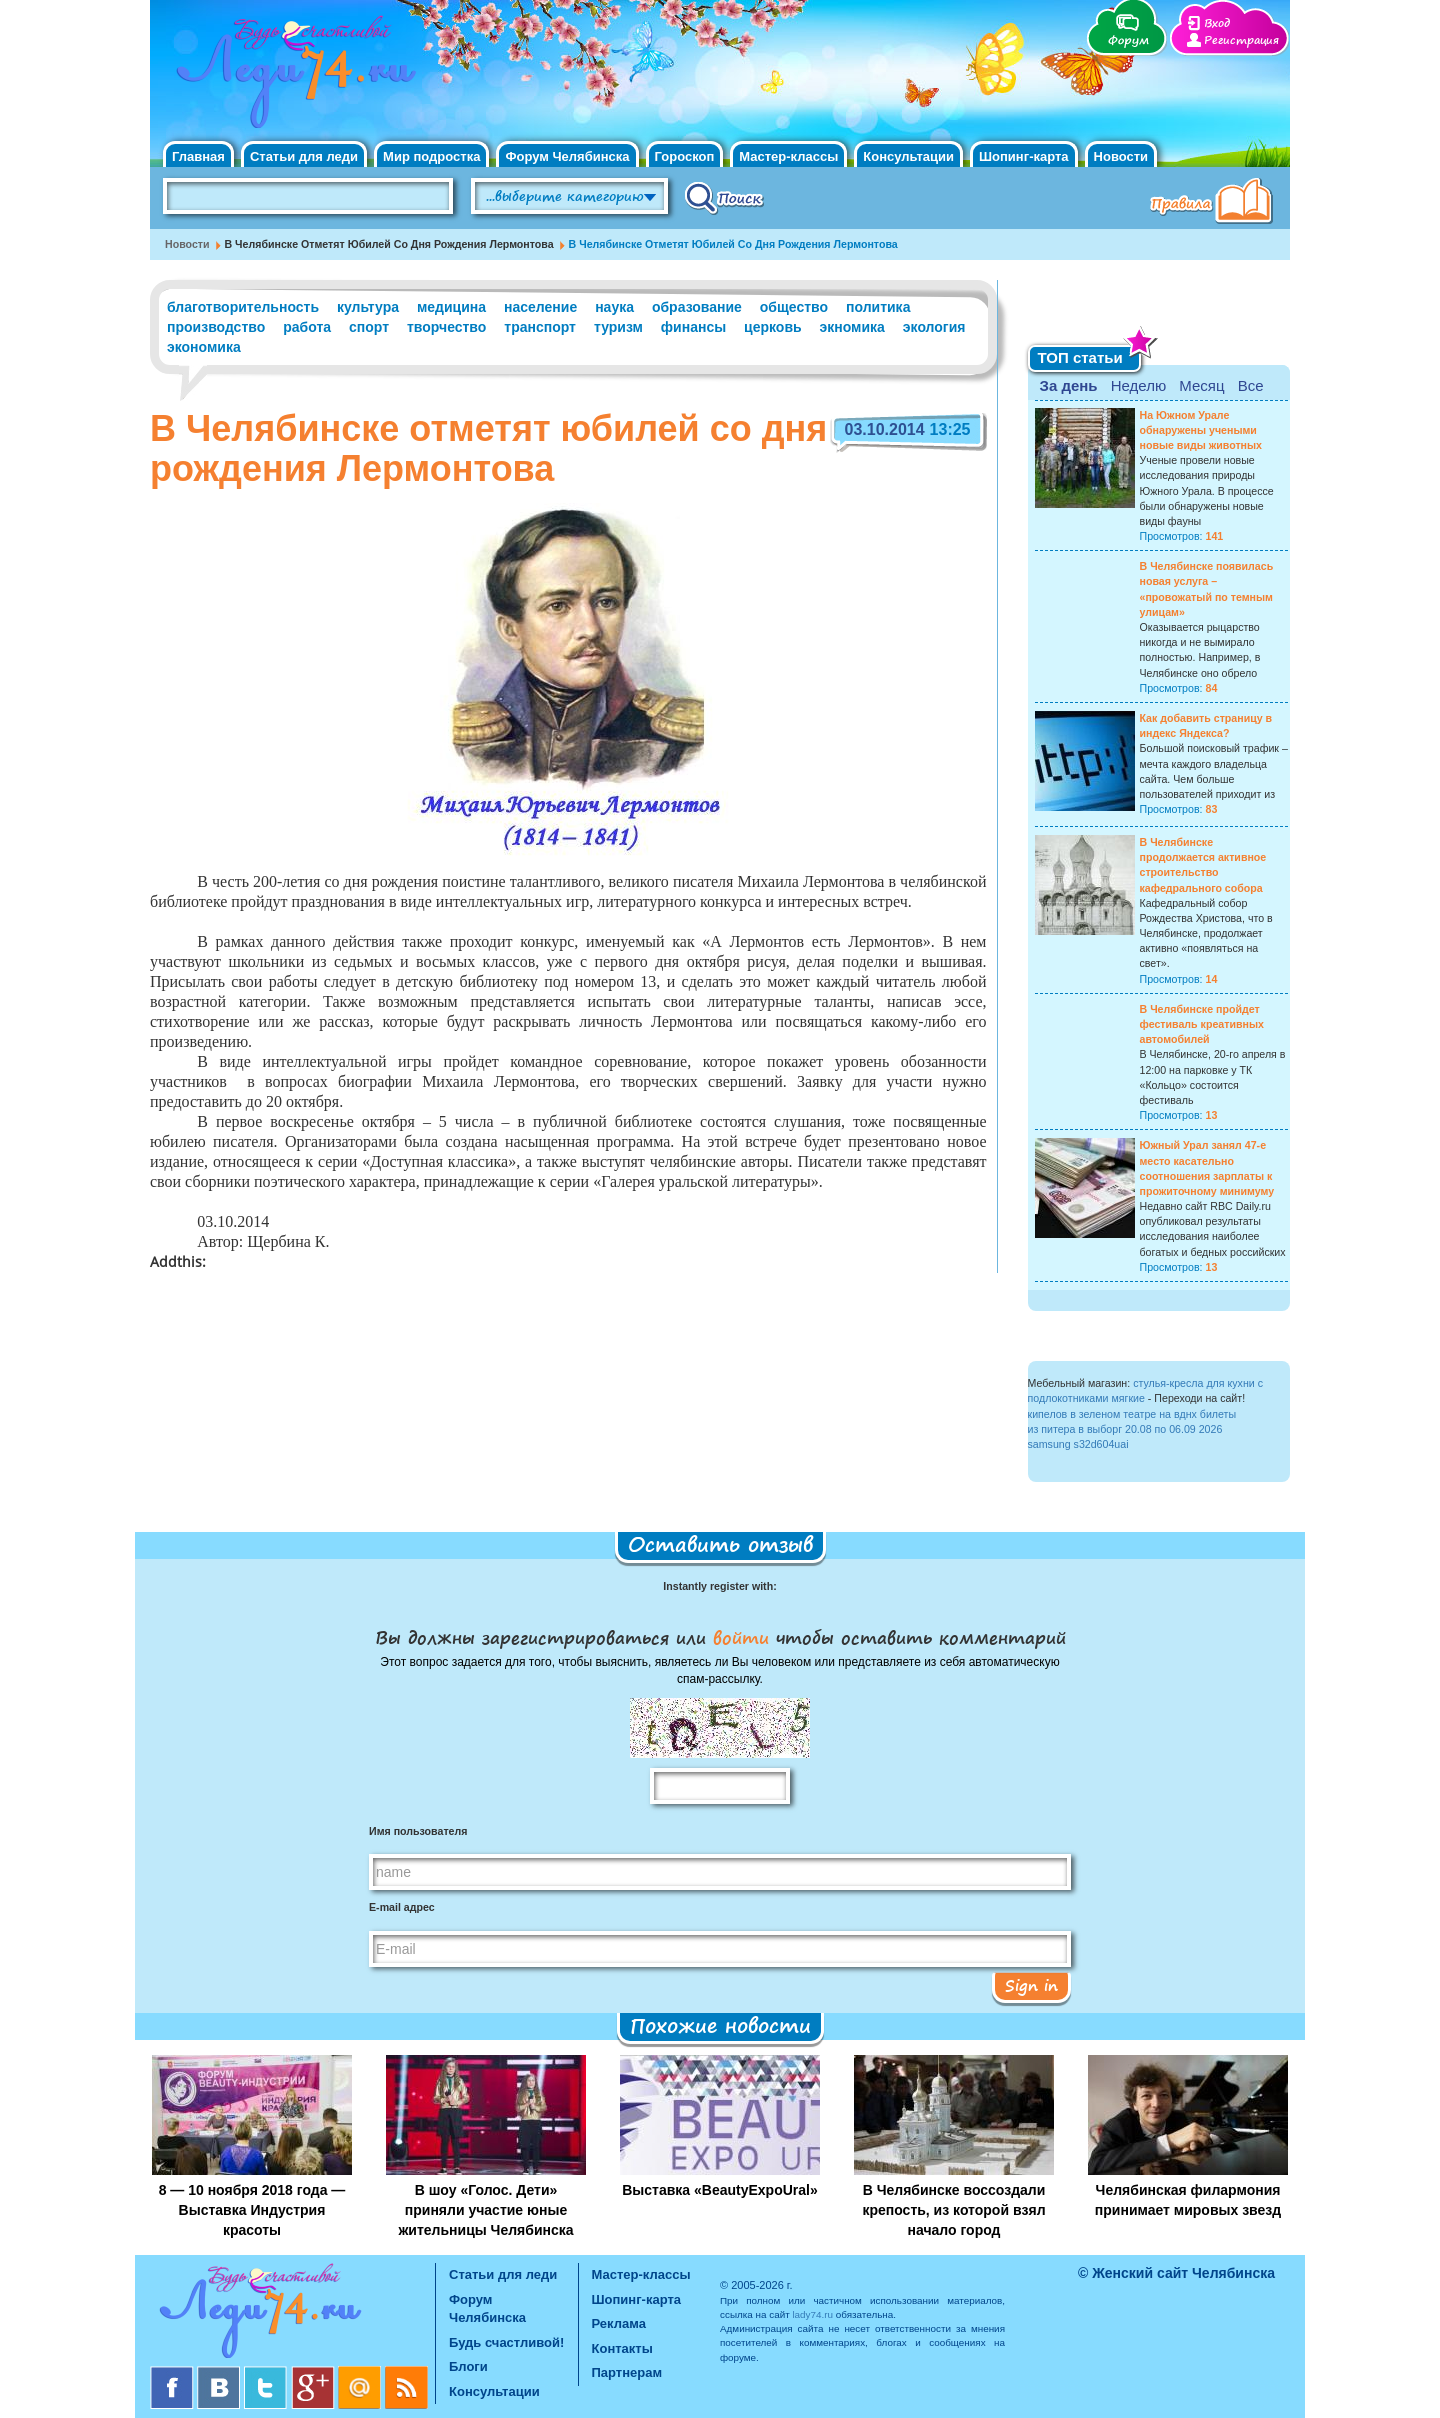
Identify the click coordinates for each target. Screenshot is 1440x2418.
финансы (693, 327)
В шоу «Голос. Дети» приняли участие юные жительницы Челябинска (485, 2210)
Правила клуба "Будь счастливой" (1215, 203)
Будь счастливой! (506, 2342)
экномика (852, 327)
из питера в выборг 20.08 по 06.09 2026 (1125, 1429)
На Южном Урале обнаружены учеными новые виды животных (1201, 430)
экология (934, 327)
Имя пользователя (418, 1831)
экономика (204, 347)
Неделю (1138, 385)
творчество (446, 327)
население (540, 307)
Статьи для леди (304, 156)
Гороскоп (685, 156)
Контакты (622, 2348)
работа (307, 327)
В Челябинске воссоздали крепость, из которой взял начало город (953, 2210)
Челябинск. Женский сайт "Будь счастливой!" (291, 78)
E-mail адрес (402, 1907)
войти (741, 1637)
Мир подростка (431, 156)
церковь (773, 327)
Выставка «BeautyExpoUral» (720, 2190)
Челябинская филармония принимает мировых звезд (1188, 2200)
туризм (618, 327)
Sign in (1031, 1985)
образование (697, 307)
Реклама (619, 2323)
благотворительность (243, 307)
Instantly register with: (719, 1586)
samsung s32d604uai (1078, 1444)
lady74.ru (812, 2314)
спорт (369, 327)
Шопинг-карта (1024, 156)
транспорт (540, 327)
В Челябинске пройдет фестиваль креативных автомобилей (1202, 1024)
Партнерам (627, 2372)
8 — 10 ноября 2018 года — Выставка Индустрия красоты (252, 2210)
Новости (1121, 156)
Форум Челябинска (567, 156)
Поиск (724, 197)
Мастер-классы (788, 156)
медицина (451, 307)
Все (1251, 385)
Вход (1217, 23)
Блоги (468, 2366)
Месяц (1201, 385)
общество (794, 307)
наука (614, 307)
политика (878, 307)
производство (216, 327)
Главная (198, 156)
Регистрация (1241, 40)
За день (1069, 385)
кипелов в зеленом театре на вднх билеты (1132, 1414)
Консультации (908, 156)
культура (368, 307)
